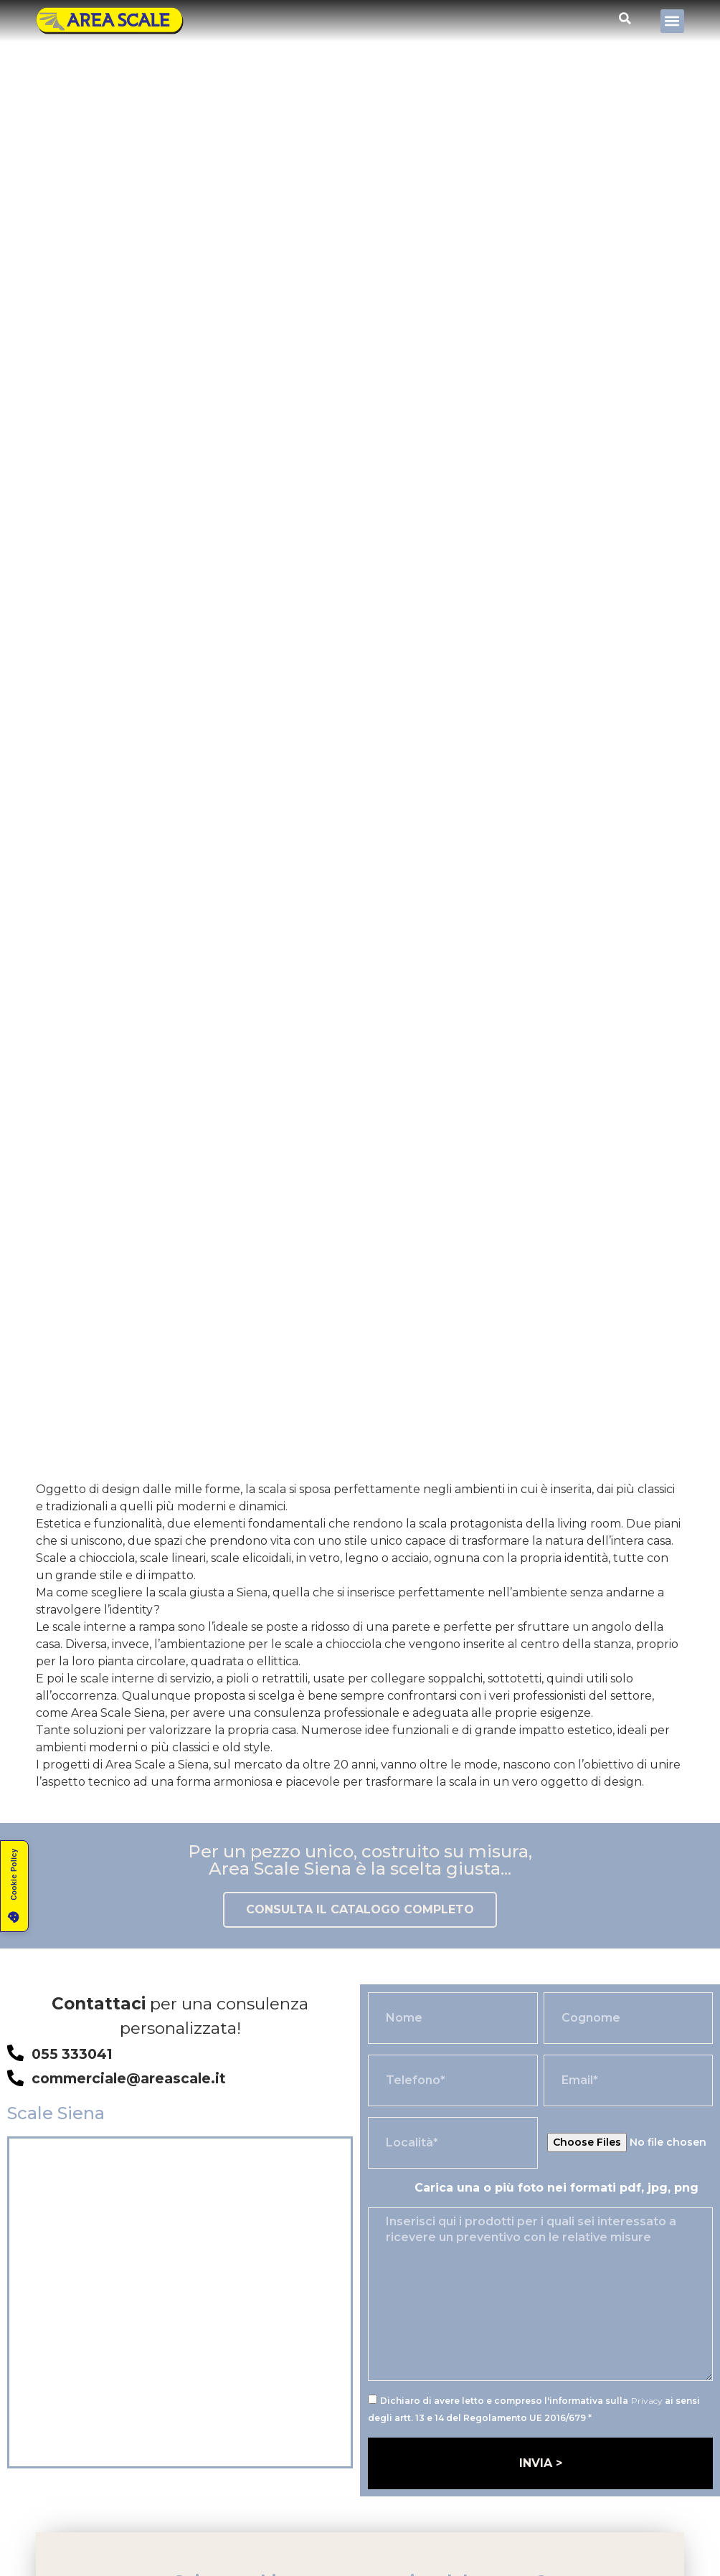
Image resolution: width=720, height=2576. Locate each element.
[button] (672, 21)
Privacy (647, 2400)
